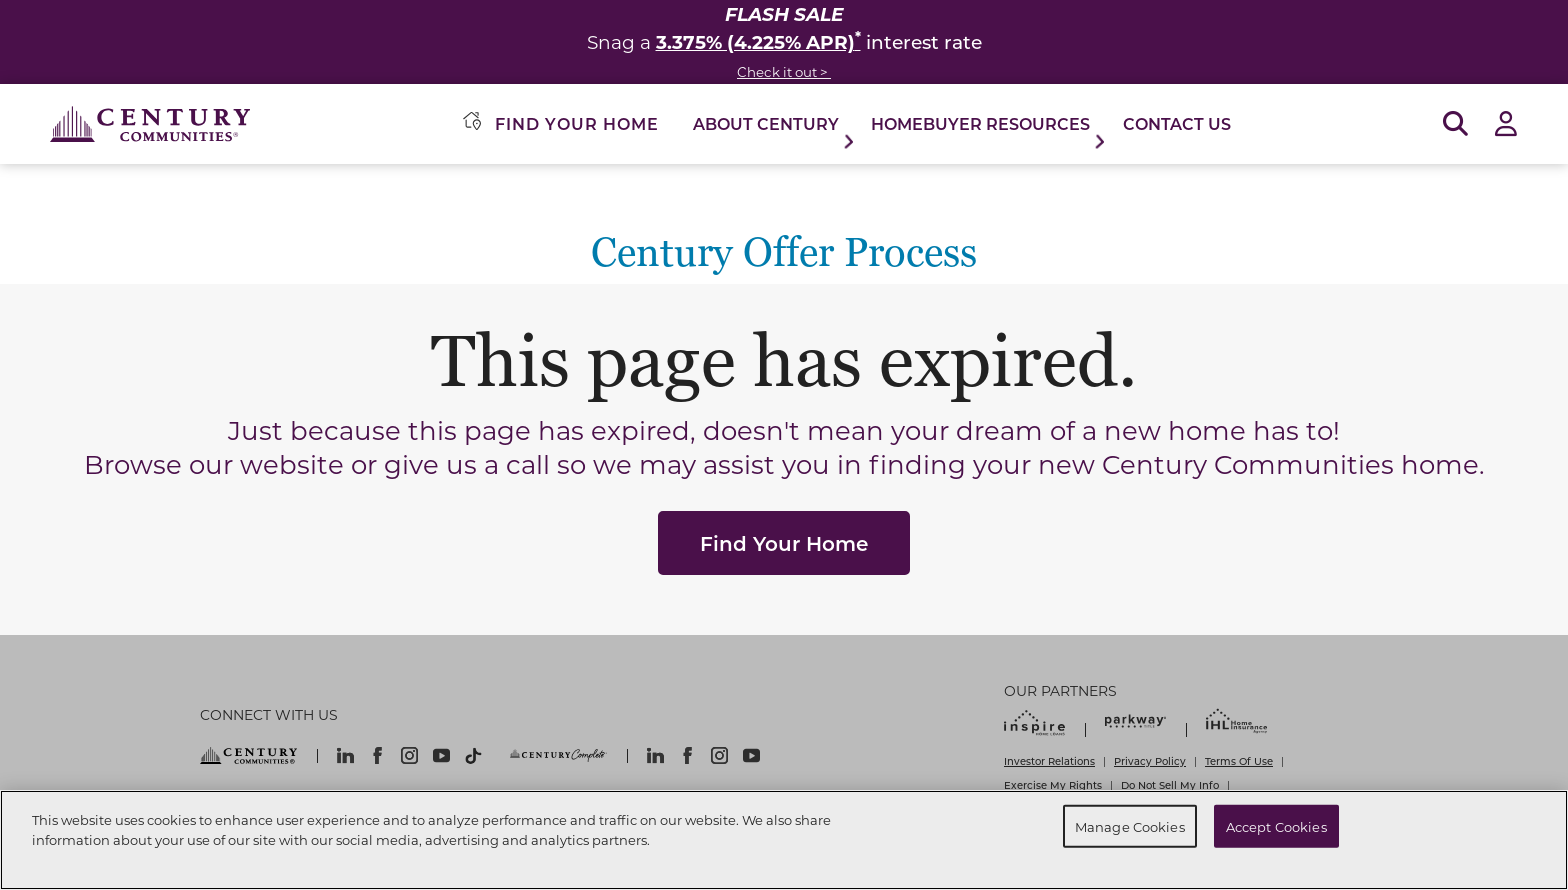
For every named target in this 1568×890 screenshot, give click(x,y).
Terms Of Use (1239, 761)
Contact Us (1177, 123)
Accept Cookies (1276, 825)
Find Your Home (784, 543)
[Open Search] (1455, 124)
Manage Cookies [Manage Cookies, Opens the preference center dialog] (1130, 825)
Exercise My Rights (1053, 785)
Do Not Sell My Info (1170, 785)
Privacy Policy (1150, 761)
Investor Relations (1049, 761)
